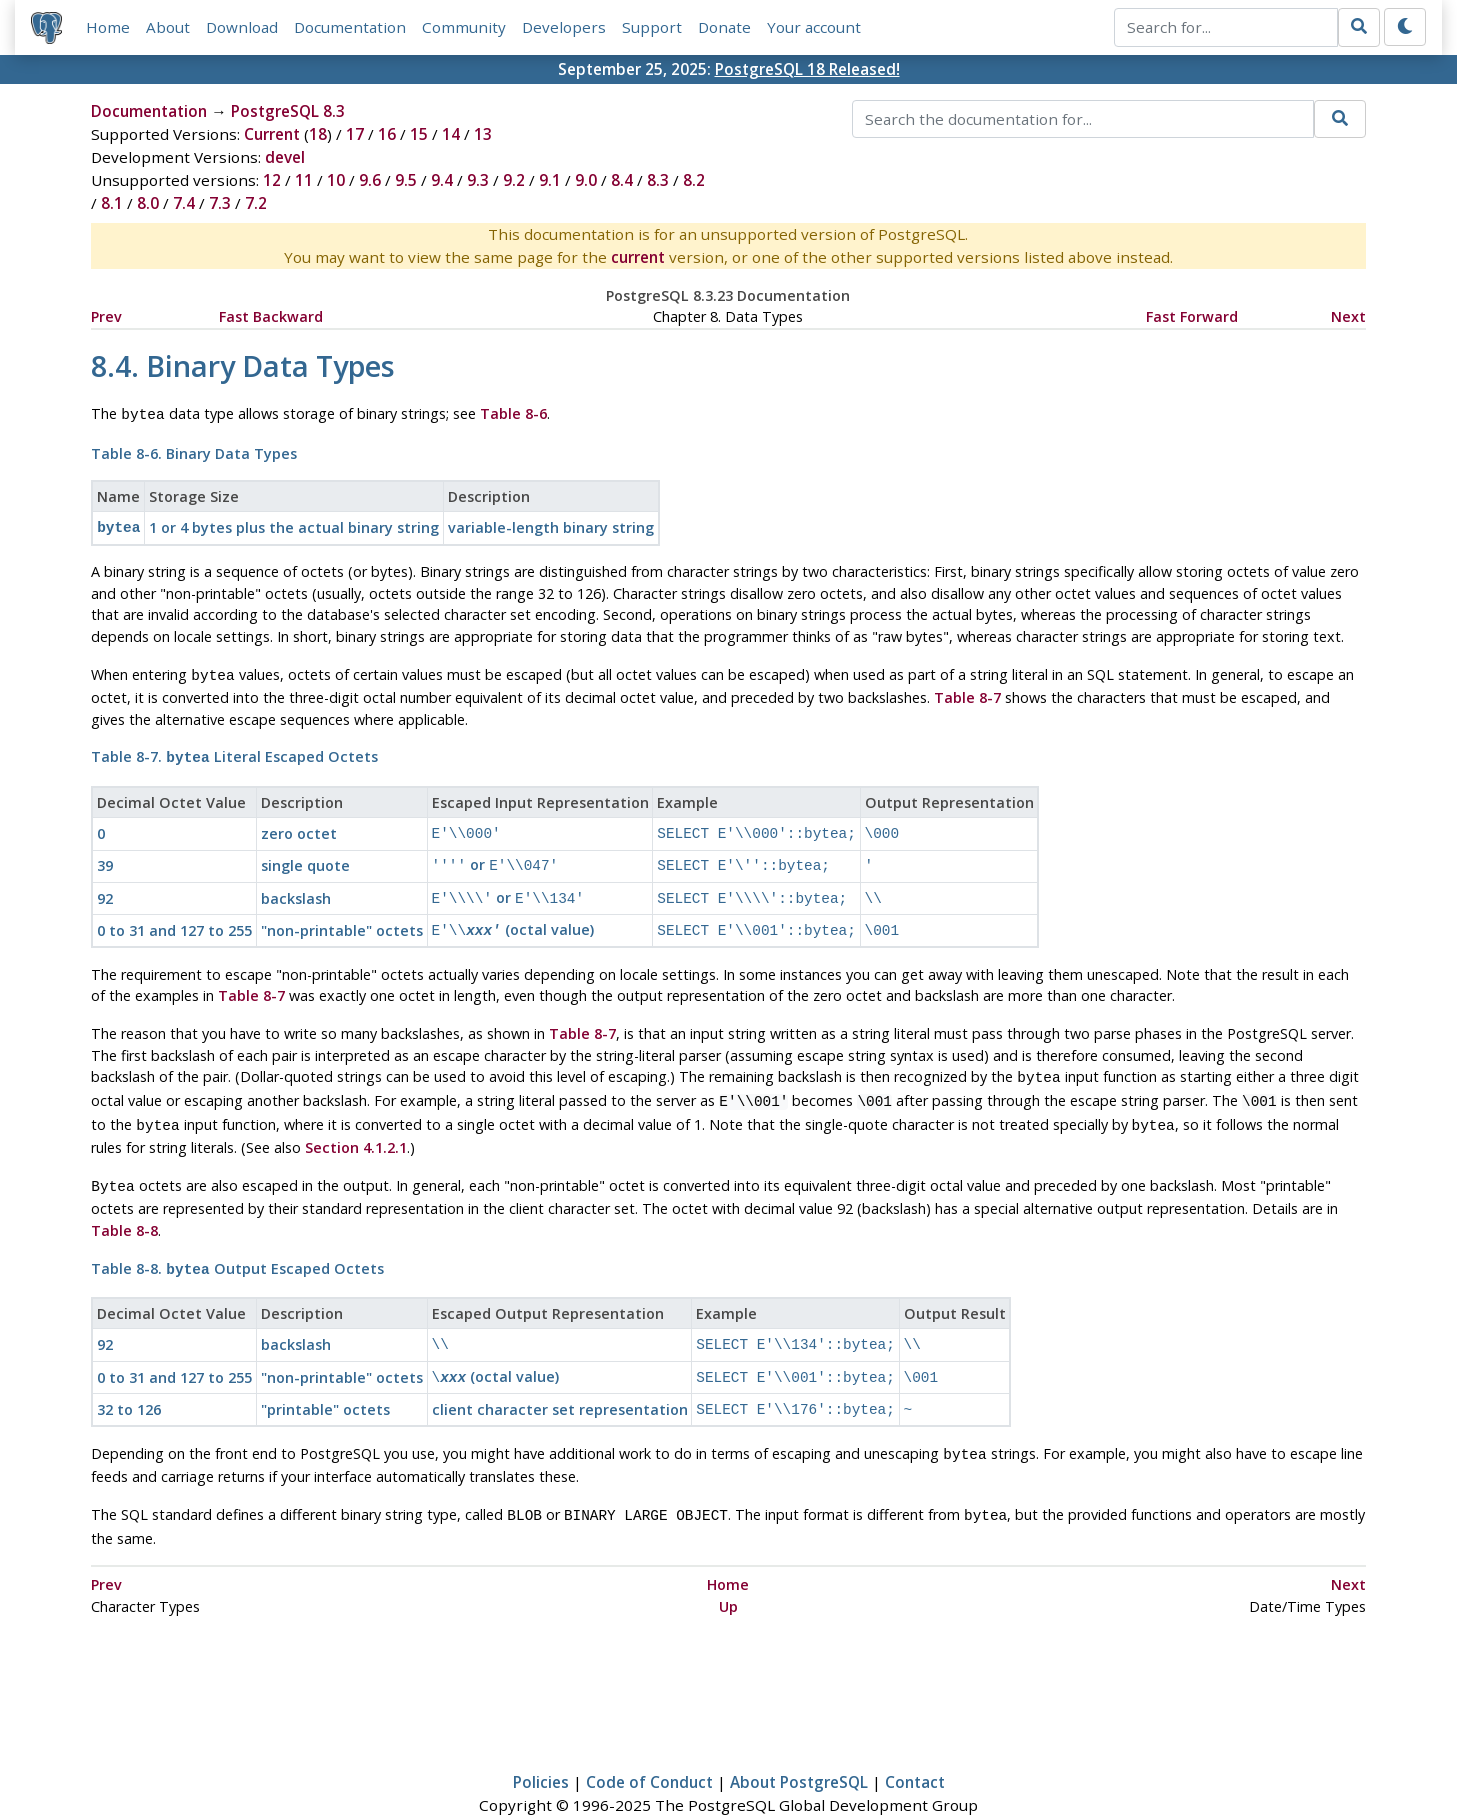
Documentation (350, 27)
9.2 (514, 180)
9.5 (406, 180)
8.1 (112, 203)
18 (318, 134)
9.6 (370, 180)
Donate (724, 27)
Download (242, 27)
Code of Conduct (649, 1746)
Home (108, 27)
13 (483, 134)
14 (451, 134)
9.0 (586, 180)
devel (285, 157)
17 (355, 134)
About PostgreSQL (799, 1746)
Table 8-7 (967, 691)
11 (304, 180)
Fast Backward (271, 316)
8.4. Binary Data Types (243, 365)
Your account (814, 27)
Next (1348, 316)
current (638, 257)
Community (464, 27)
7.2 (256, 203)
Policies (541, 1746)
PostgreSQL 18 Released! (807, 69)
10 (336, 180)
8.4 (622, 180)
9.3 (478, 180)
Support (652, 27)
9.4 (442, 180)
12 (272, 180)
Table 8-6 (513, 413)
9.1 (550, 180)
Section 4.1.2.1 (356, 1125)
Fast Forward (1192, 316)
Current (272, 134)
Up (728, 1570)
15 (419, 134)
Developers (564, 27)
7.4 (184, 203)
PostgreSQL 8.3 (288, 111)
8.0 (148, 203)
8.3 (658, 180)
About (168, 27)
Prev (106, 316)
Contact (915, 1746)
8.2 (694, 180)
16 (387, 134)
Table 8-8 (124, 1206)
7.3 (220, 203)
